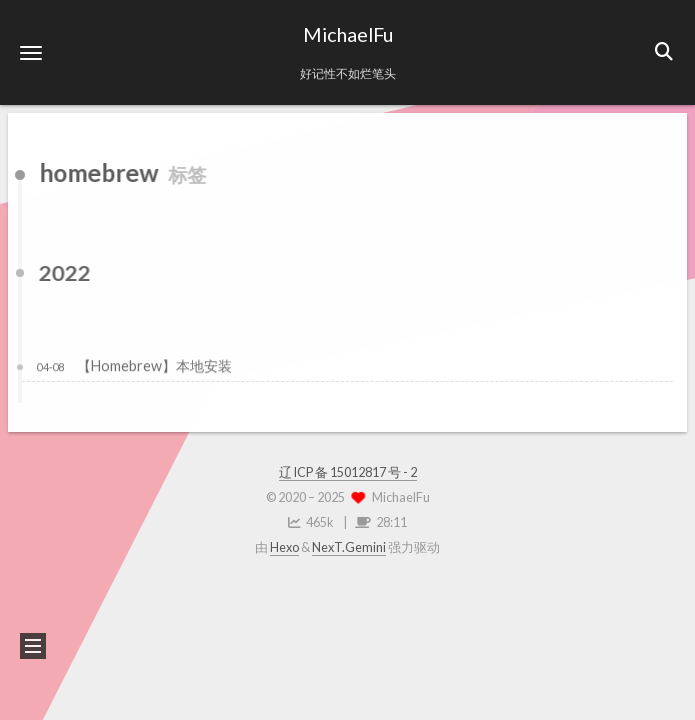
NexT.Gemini (349, 547)
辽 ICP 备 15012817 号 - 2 (348, 472)
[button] (31, 52)
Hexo (284, 547)
